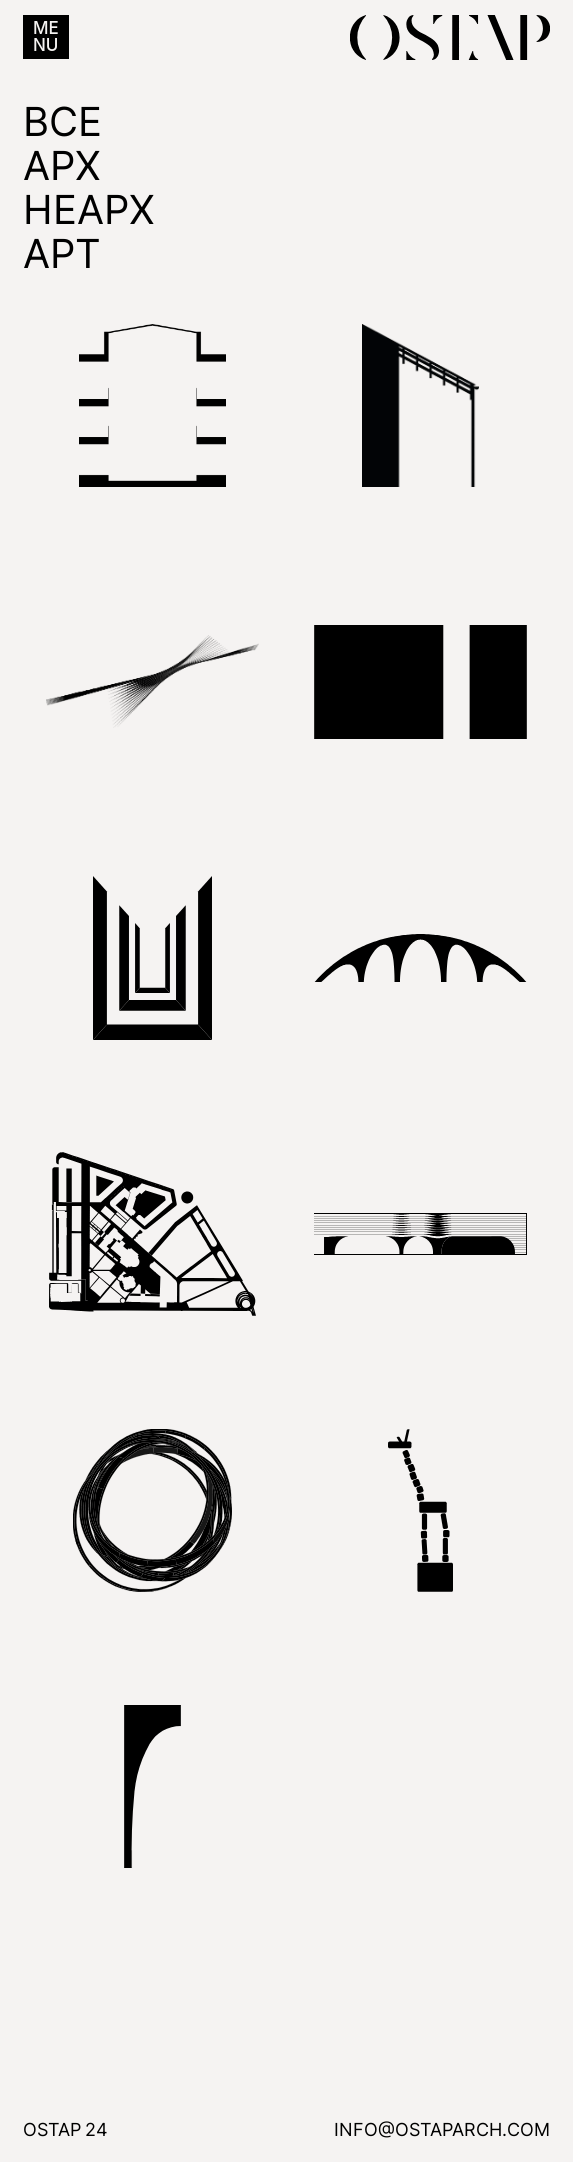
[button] (46, 37)
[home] (445, 37)
